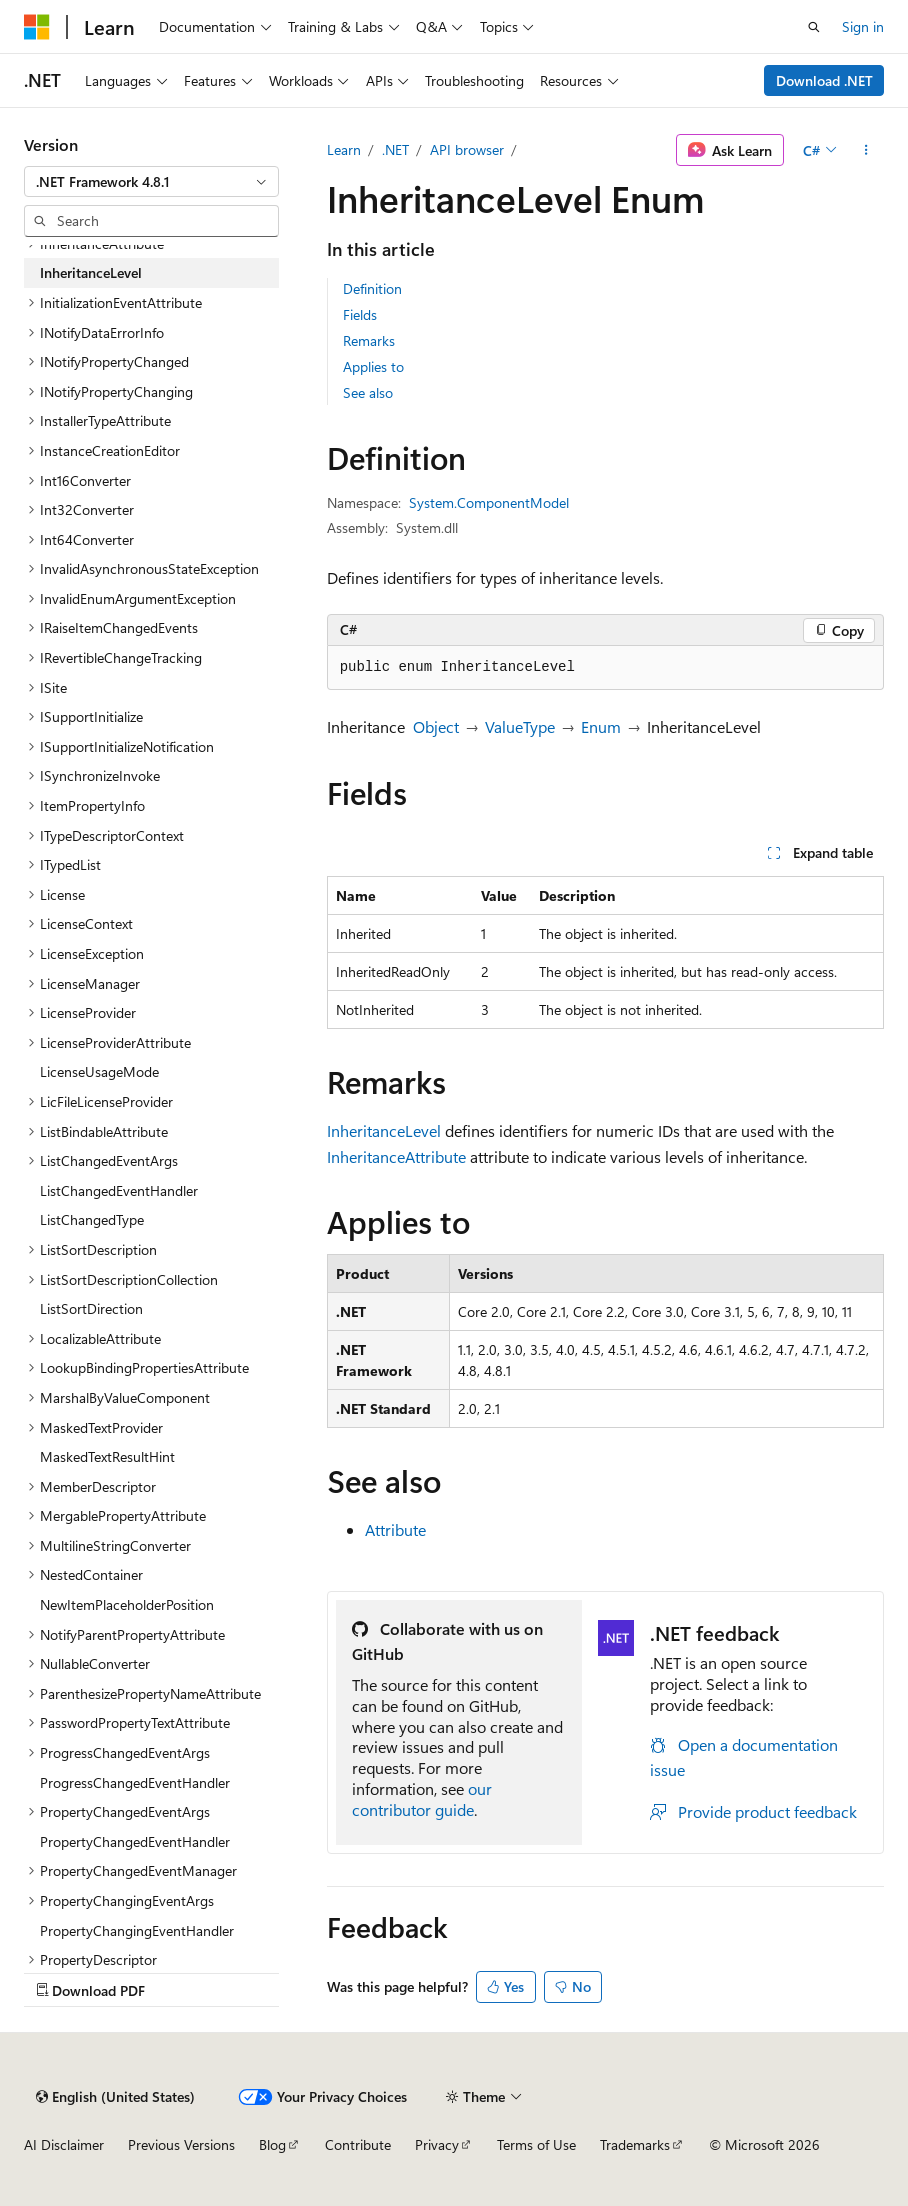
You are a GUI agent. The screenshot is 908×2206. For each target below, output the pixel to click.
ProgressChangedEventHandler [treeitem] (135, 1782)
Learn (344, 149)
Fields (360, 314)
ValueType (520, 726)
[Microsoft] (37, 27)
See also (368, 392)
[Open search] (814, 27)
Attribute (395, 1529)
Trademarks (635, 2144)
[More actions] (866, 150)
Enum (601, 726)
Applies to (373, 366)
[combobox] (151, 182)
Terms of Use (536, 2144)
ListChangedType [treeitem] (92, 1219)
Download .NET (824, 80)
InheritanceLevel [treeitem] (91, 272)
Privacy (437, 2144)
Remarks (369, 340)
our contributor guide (422, 1799)
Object (436, 726)
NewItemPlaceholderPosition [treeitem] (127, 1604)
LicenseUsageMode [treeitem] (99, 1071)
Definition (372, 288)
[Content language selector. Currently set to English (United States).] (115, 2097)
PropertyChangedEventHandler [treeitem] (135, 1841)
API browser (467, 149)
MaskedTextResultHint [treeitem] (107, 1456)
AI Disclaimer (64, 2144)
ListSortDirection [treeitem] (91, 1308)
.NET (395, 149)
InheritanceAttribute (396, 1156)
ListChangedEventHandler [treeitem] (119, 1190)
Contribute (358, 2144)
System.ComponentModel (489, 502)
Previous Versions (181, 2144)
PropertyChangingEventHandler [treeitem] (137, 1930)
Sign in (863, 26)
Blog (272, 2144)
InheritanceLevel (384, 1130)
